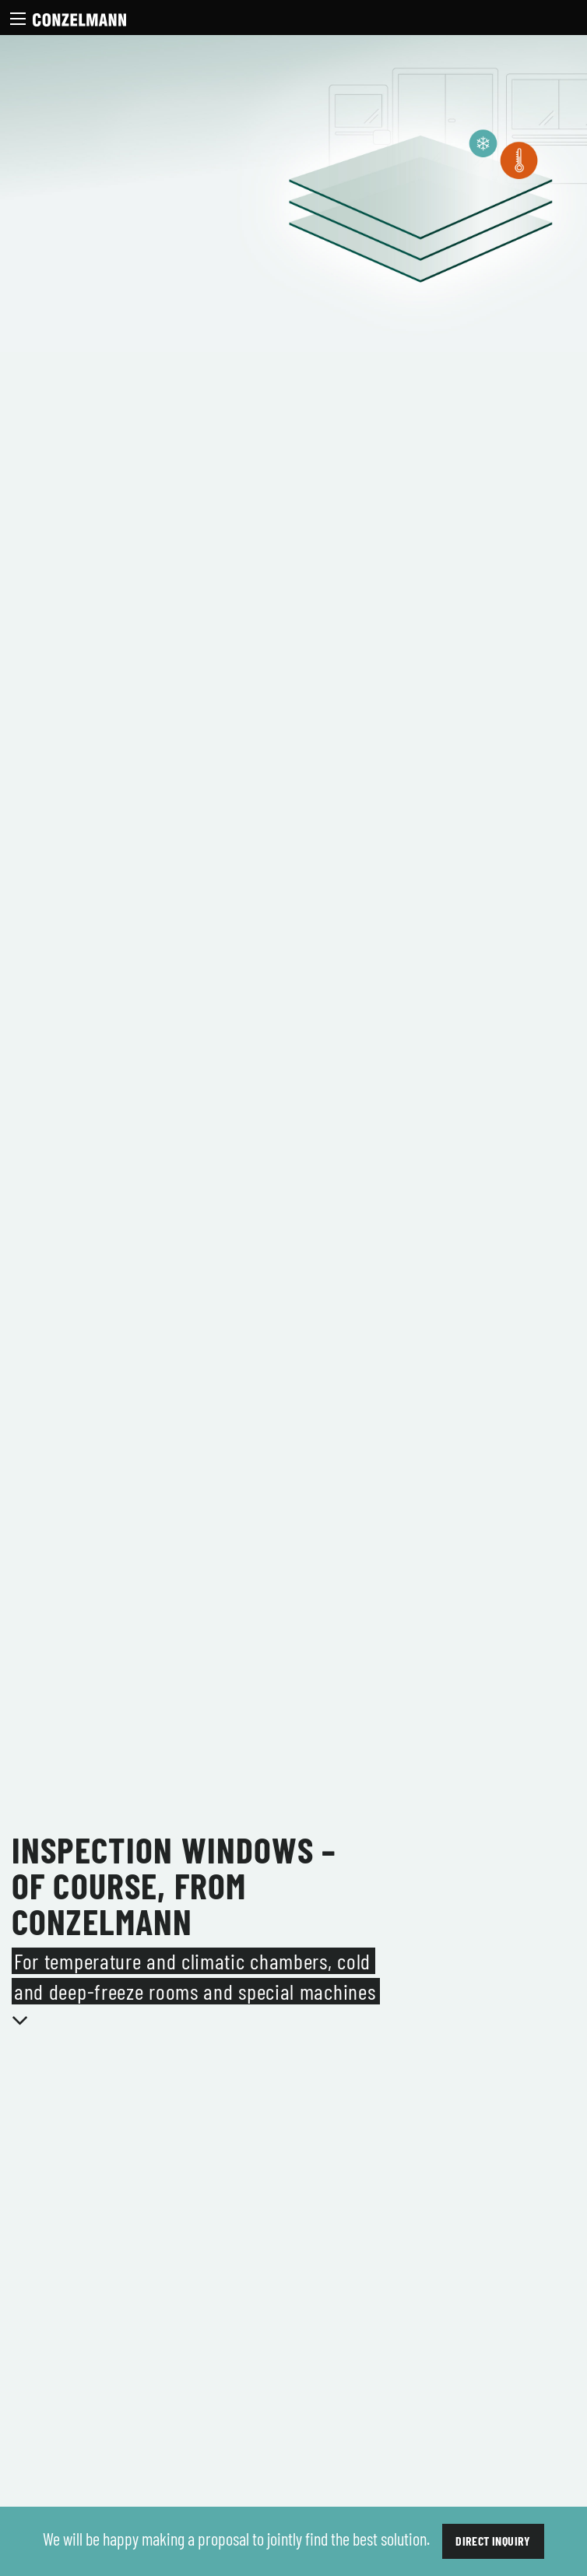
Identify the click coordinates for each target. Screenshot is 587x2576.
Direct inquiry (493, 2540)
